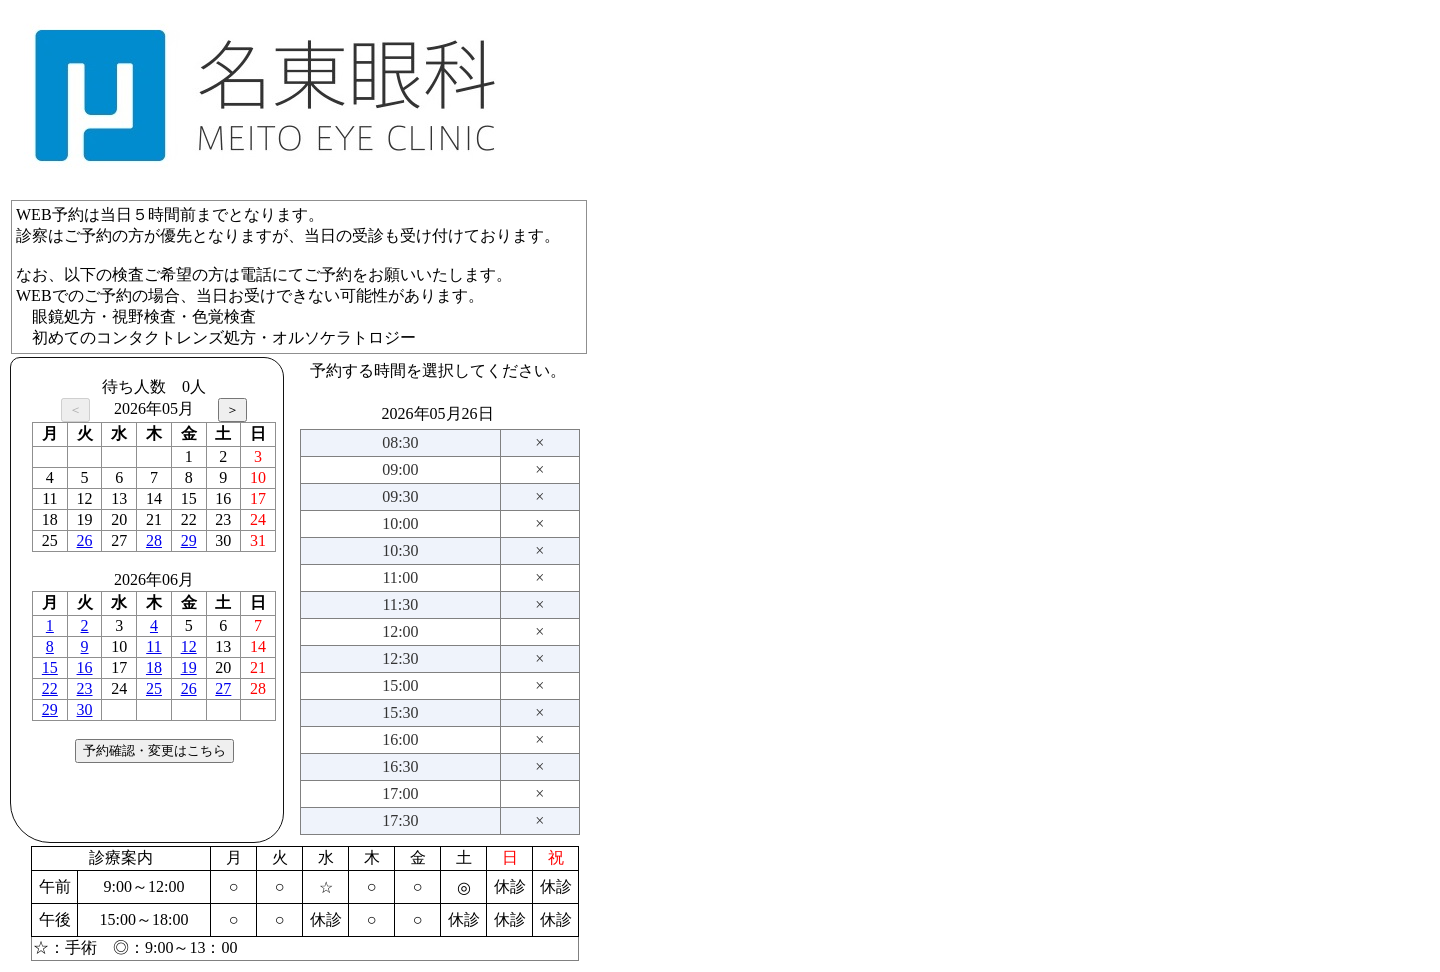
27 (223, 688)
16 (85, 667)
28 (154, 540)
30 (85, 709)
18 (154, 667)
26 (85, 540)
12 (189, 646)
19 (189, 667)
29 (189, 540)
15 (50, 667)
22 (50, 688)
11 (153, 646)
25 (154, 688)
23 (85, 688)
